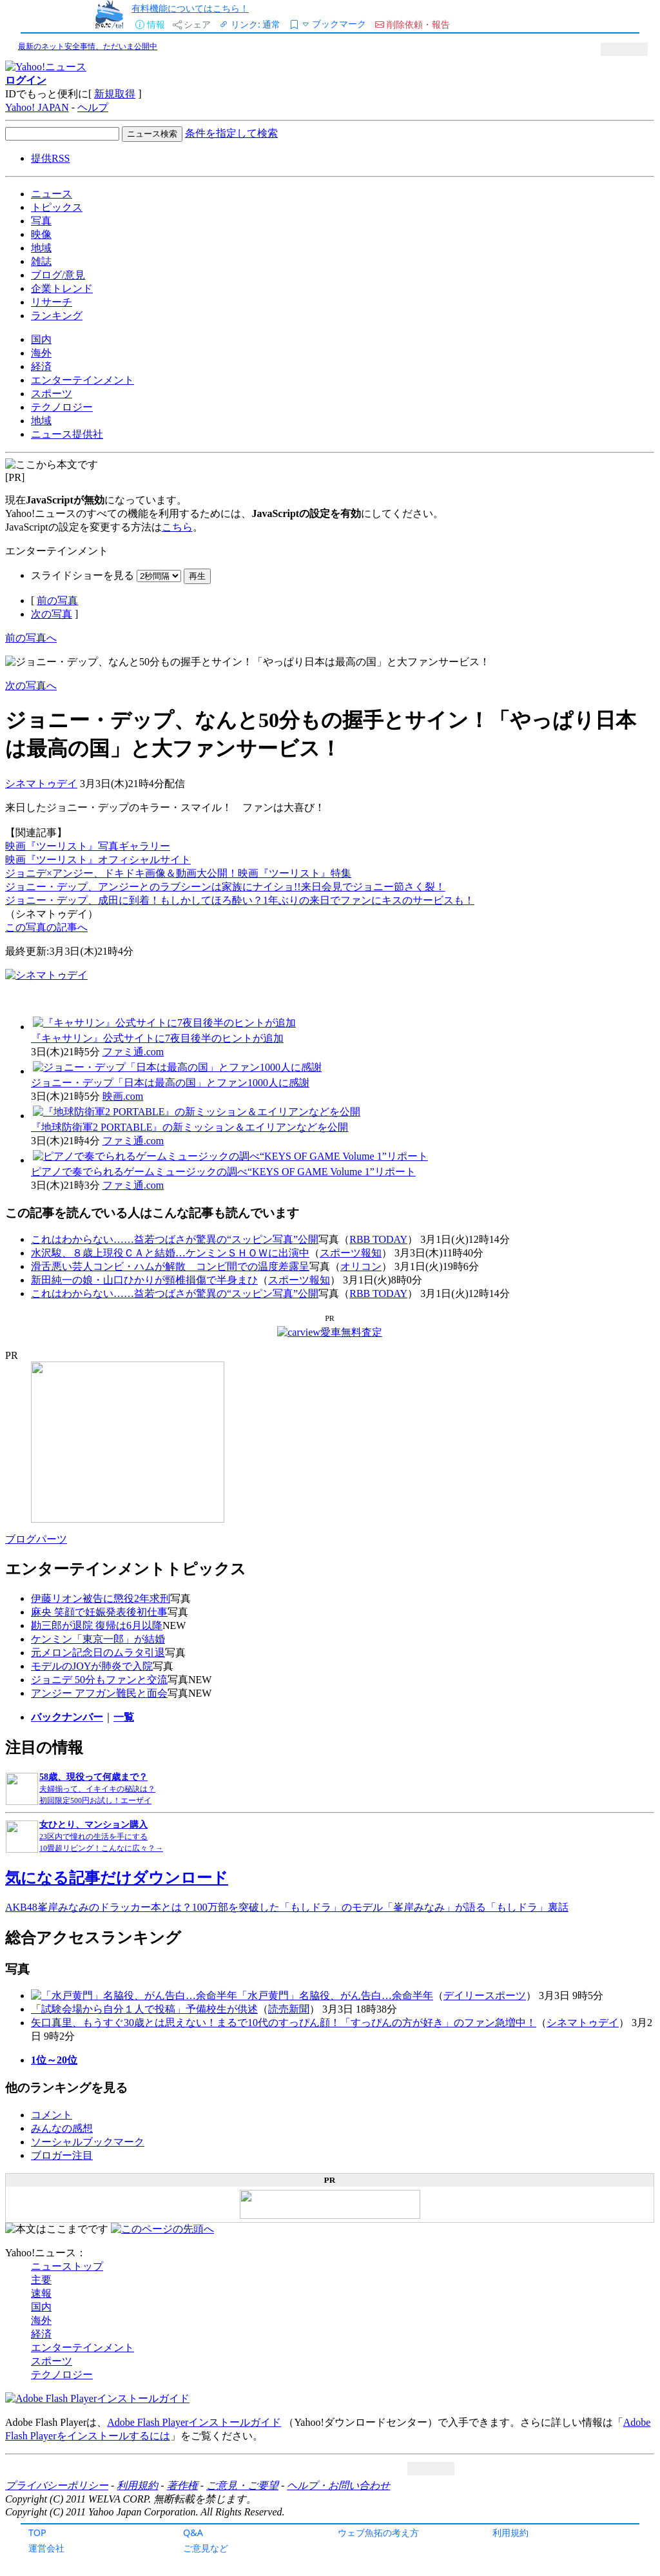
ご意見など (205, 2548)
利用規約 (510, 2532)
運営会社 (46, 2548)
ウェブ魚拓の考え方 (378, 2532)
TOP (37, 2532)
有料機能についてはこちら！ (190, 8)
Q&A (193, 2532)
